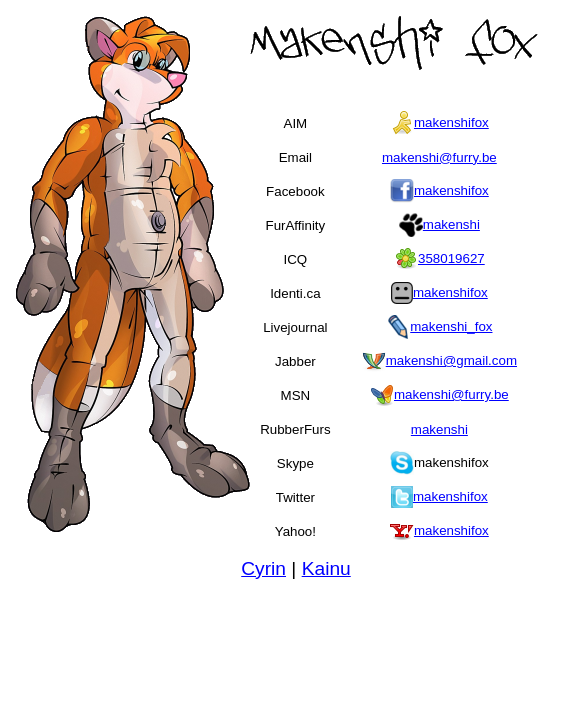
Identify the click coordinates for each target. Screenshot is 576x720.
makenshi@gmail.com (451, 360)
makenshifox (451, 122)
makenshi (451, 224)
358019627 (451, 258)
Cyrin (263, 568)
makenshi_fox (451, 326)
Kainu (326, 568)
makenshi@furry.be (439, 157)
